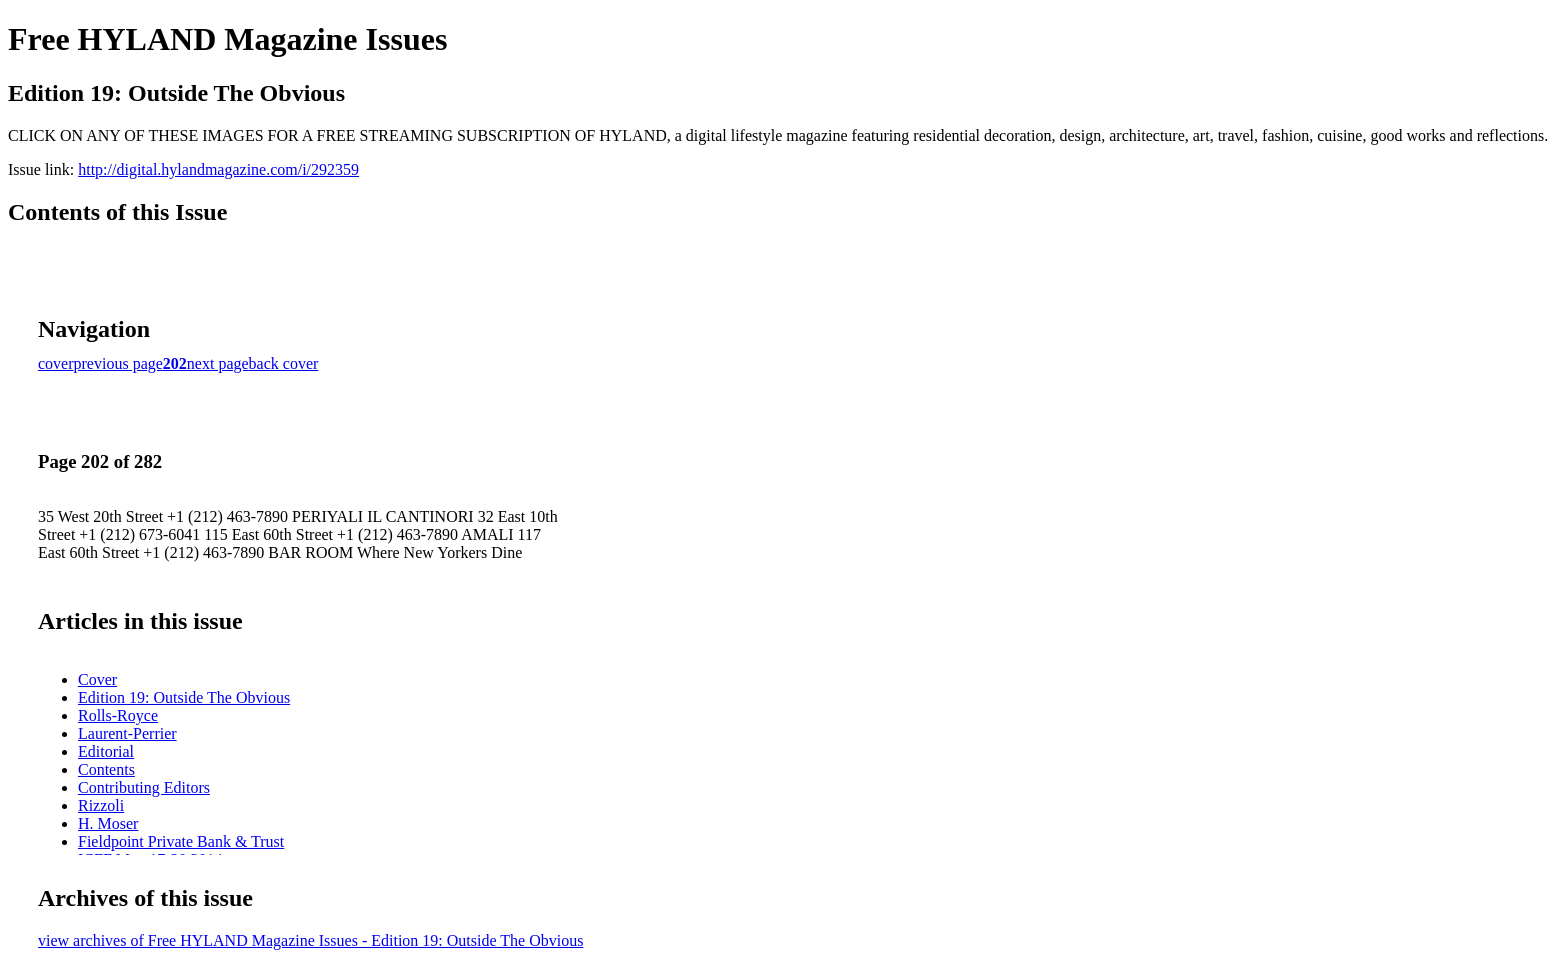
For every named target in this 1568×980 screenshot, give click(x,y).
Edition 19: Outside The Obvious (184, 697)
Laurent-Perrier (127, 733)
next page (218, 363)
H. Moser (108, 823)
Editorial (106, 751)
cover (56, 363)
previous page (118, 363)
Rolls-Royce (118, 715)
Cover (97, 679)
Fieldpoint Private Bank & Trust (181, 841)
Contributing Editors (144, 787)
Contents (106, 769)
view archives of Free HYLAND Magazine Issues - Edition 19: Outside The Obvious (310, 940)
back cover (284, 363)
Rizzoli (101, 805)
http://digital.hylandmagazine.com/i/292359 (218, 169)
